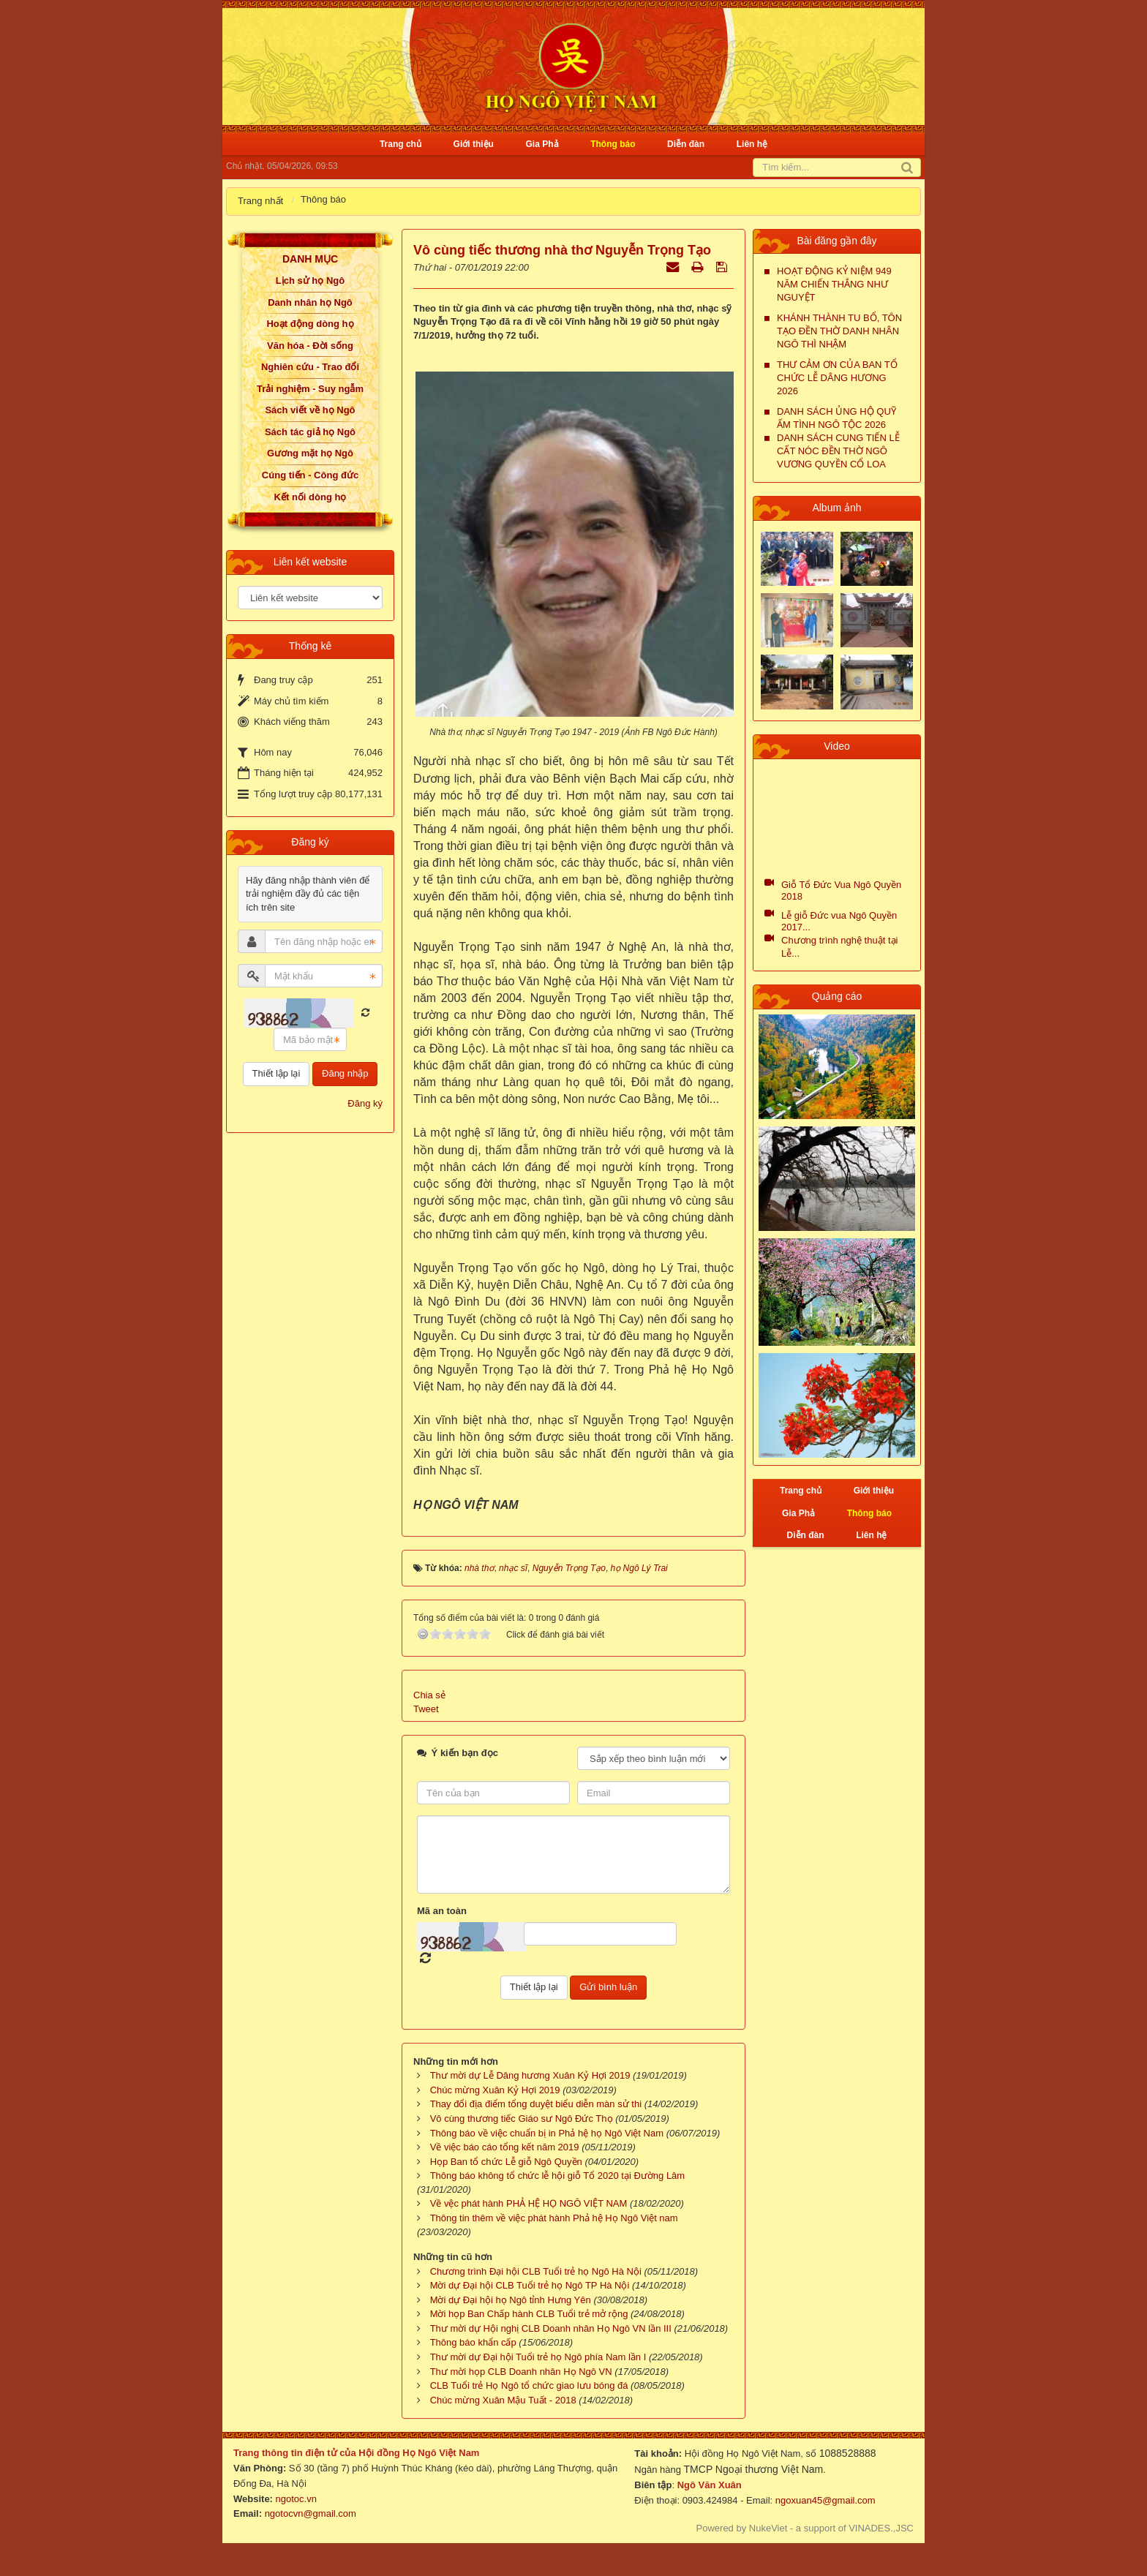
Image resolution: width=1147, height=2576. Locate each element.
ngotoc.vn (296, 2498)
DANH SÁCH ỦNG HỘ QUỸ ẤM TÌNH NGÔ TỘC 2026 (836, 418)
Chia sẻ (429, 1695)
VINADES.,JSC (881, 2528)
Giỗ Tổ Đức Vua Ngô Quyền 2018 (841, 890)
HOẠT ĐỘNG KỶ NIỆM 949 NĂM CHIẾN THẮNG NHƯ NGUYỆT (834, 284)
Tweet (426, 1708)
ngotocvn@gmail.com (310, 2513)
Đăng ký (365, 1103)
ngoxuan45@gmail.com (823, 2500)
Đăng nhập (345, 1073)
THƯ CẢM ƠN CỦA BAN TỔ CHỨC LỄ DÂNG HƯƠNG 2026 (837, 377)
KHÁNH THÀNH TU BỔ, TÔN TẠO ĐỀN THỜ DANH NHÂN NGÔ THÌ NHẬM (839, 331)
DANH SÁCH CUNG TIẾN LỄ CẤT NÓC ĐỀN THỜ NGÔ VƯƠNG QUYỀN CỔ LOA (838, 451)
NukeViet (768, 2528)
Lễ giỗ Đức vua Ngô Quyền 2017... (839, 921)
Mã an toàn (442, 1910)
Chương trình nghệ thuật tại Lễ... (839, 947)
